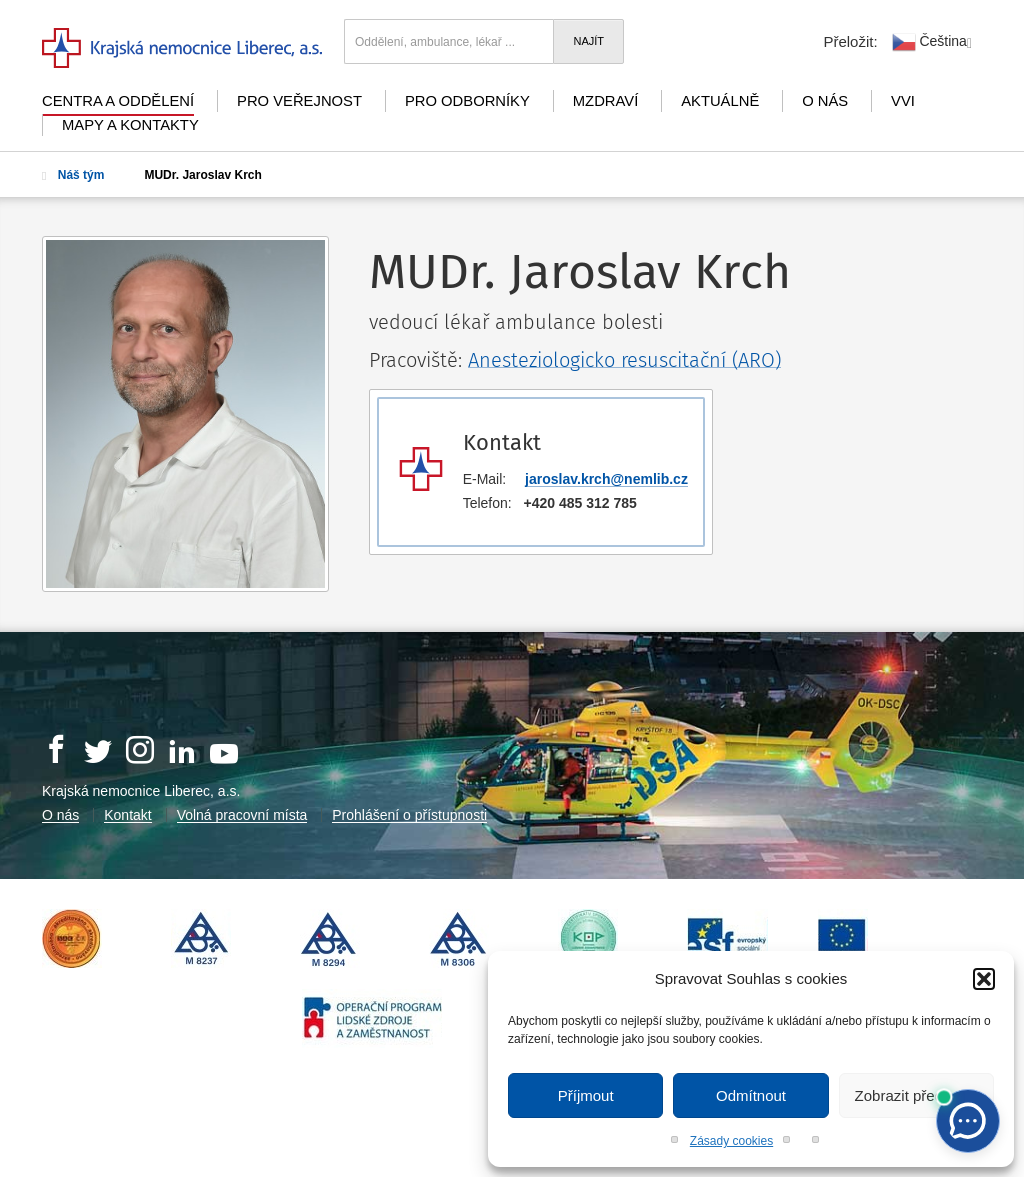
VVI (903, 101)
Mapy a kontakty (130, 125)
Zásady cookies (731, 1141)
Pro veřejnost (299, 101)
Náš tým (73, 175)
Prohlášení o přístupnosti (409, 815)
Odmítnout (751, 1095)
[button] (984, 979)
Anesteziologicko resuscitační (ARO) (624, 360)
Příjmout (586, 1095)
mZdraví (606, 101)
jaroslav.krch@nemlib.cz (606, 479)
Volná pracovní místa (242, 815)
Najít (588, 41)
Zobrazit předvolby (916, 1095)
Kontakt (127, 815)
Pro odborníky (467, 101)
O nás (825, 101)
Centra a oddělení (118, 101)
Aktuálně (720, 101)
